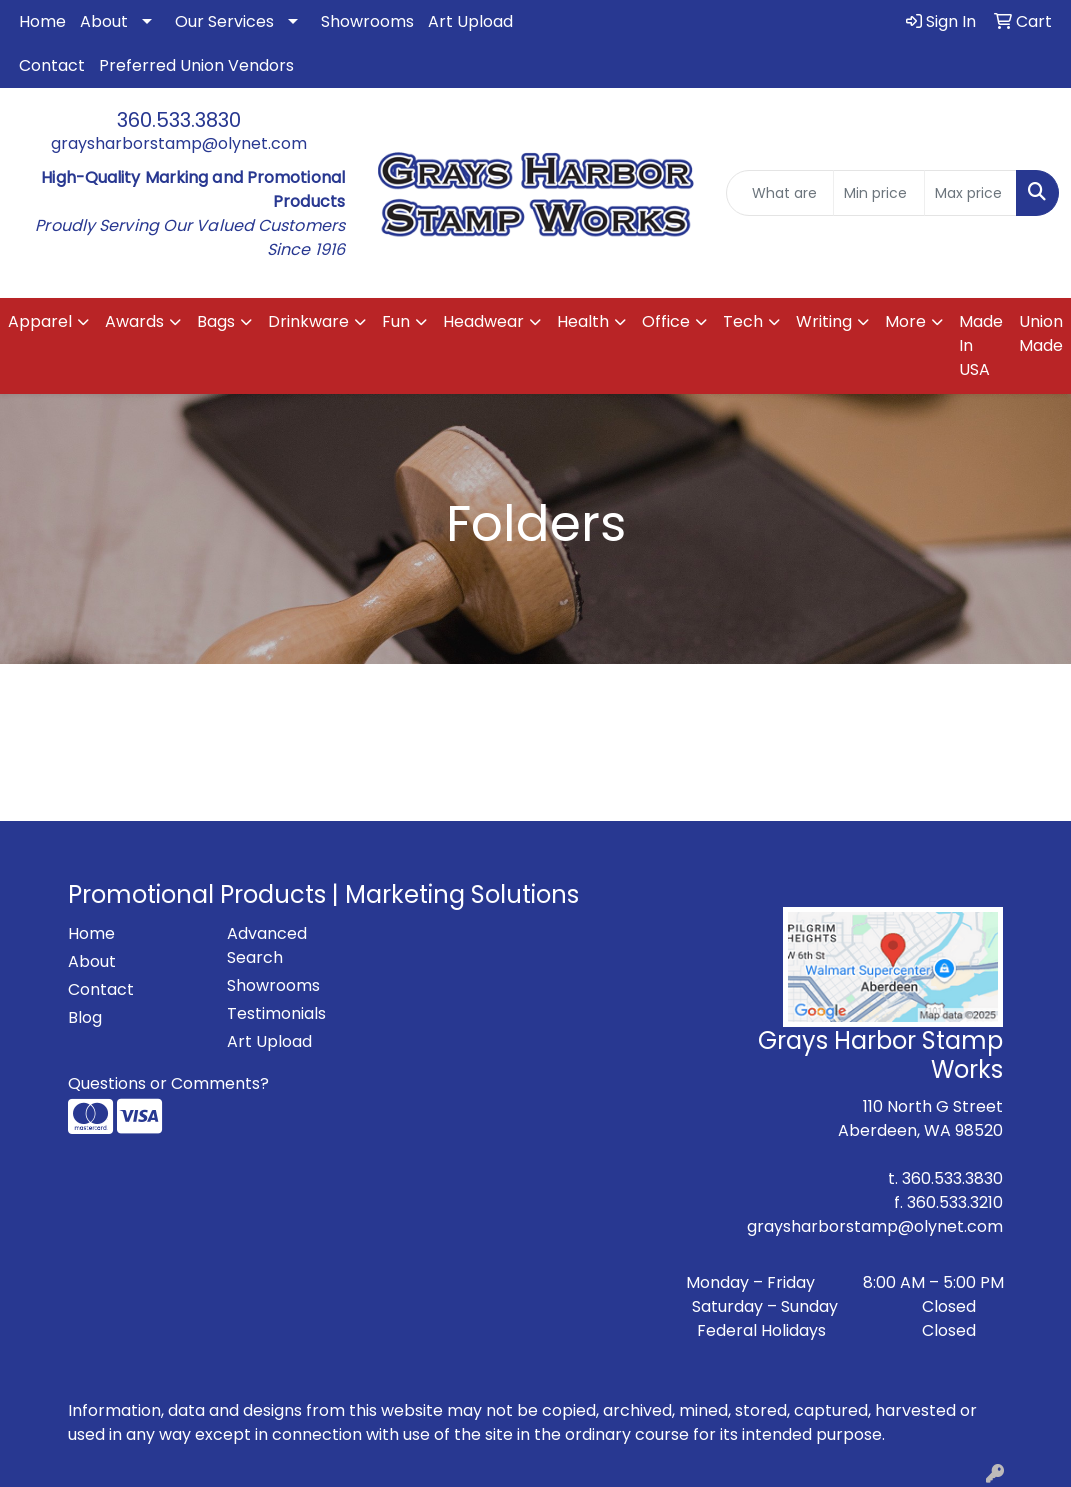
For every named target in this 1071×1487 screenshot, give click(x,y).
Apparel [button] (40, 321)
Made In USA (981, 345)
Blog (85, 1017)
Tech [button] (743, 321)
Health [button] (583, 321)
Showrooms (367, 21)
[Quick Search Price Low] (879, 193)
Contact (52, 65)
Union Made (1041, 333)
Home (42, 21)
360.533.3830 (179, 120)
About (104, 21)
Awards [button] (134, 321)
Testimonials (276, 1013)
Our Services (224, 21)
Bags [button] (216, 321)
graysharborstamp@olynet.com (179, 143)
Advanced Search (267, 945)
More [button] (905, 321)
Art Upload (470, 21)
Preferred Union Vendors (196, 65)
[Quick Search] (780, 193)
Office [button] (666, 321)
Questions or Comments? (168, 1083)
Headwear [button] (483, 321)
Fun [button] (396, 321)
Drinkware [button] (308, 321)
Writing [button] (824, 321)
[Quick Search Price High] (970, 193)
